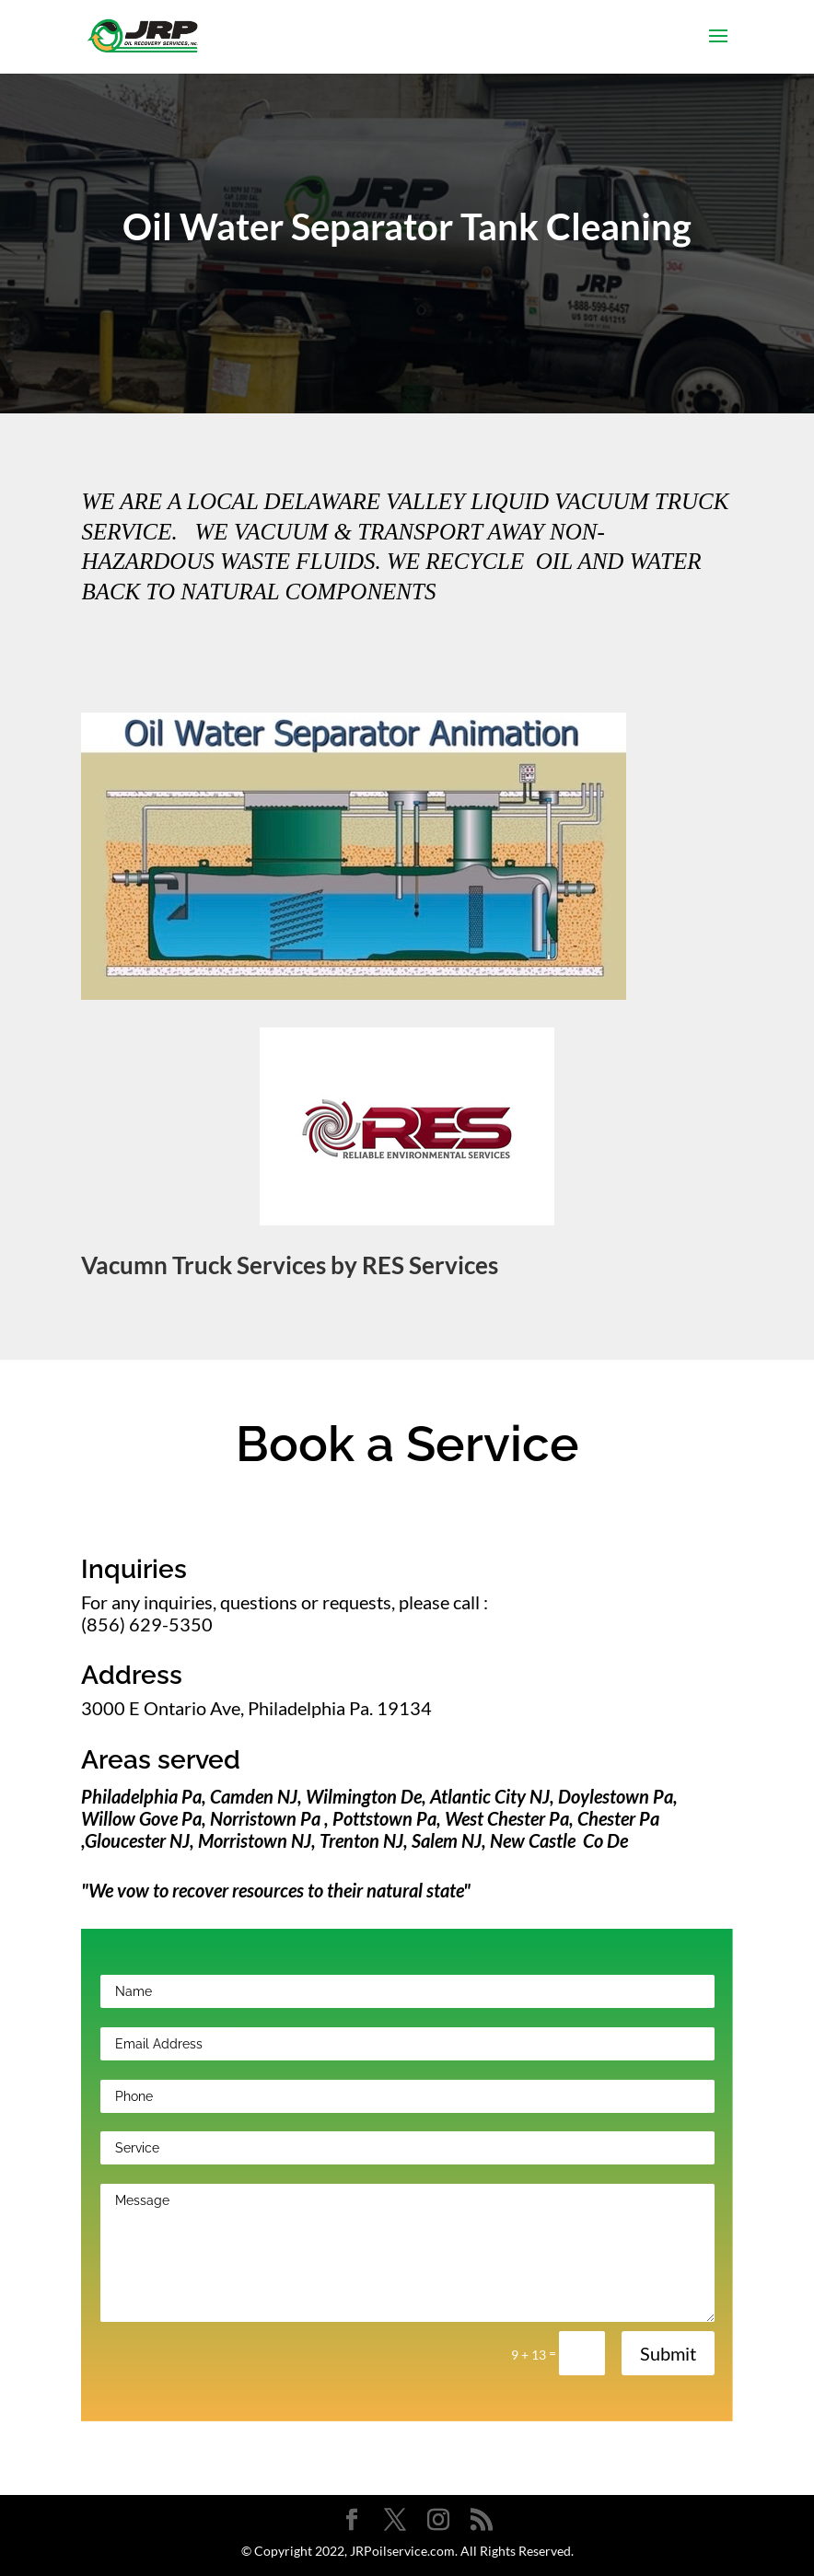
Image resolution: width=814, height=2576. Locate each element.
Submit (668, 2353)
